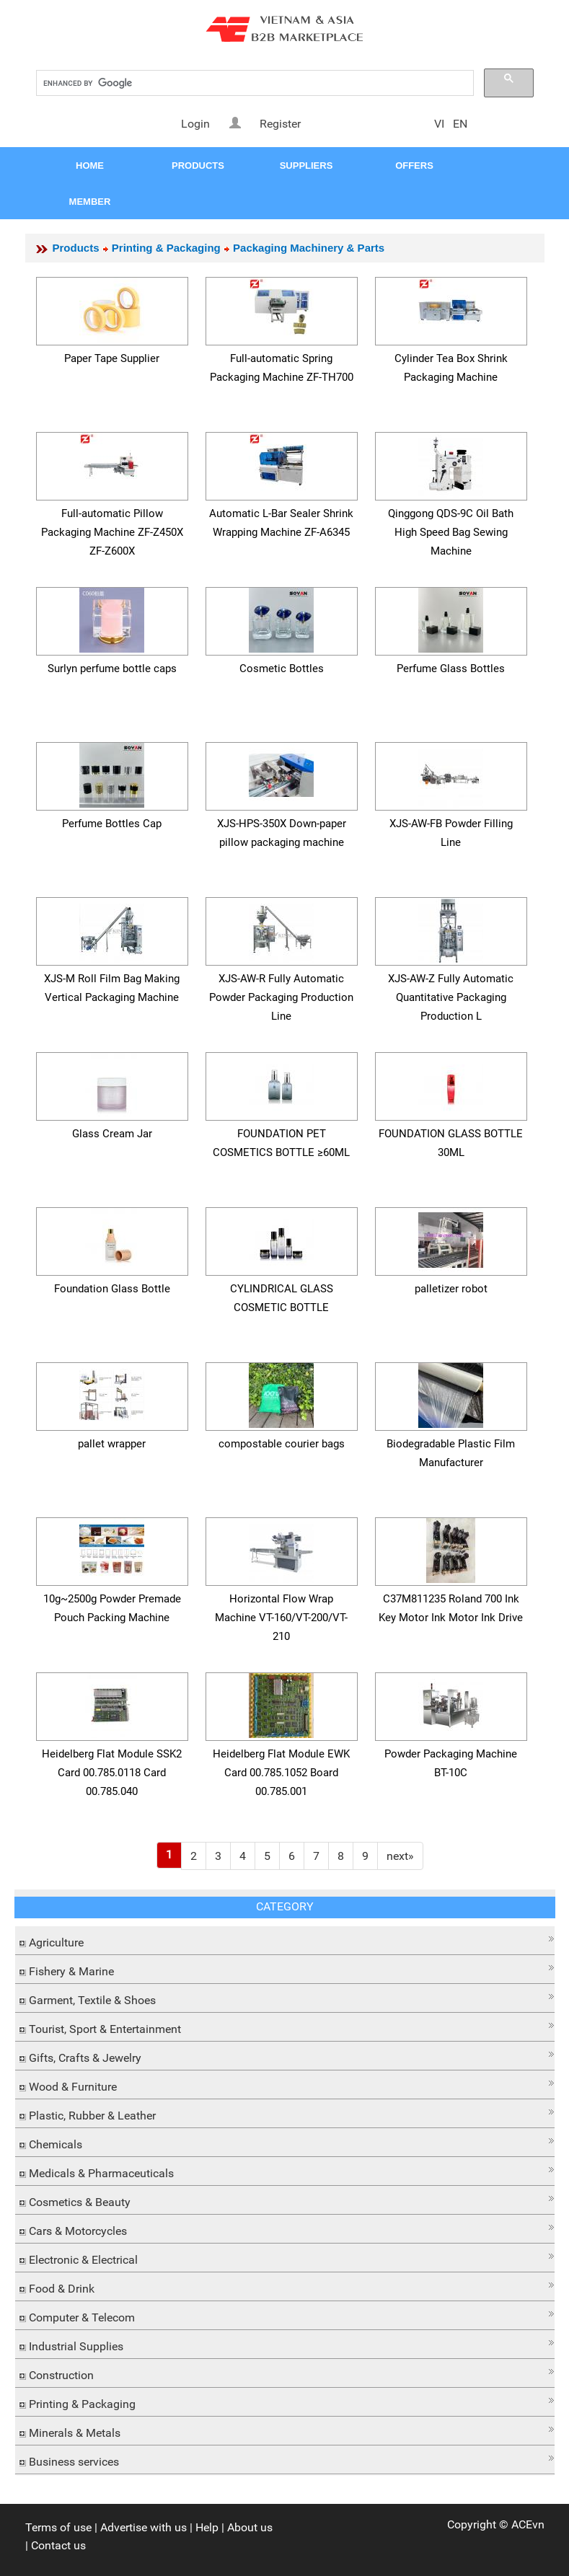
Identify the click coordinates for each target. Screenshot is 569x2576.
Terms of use (58, 2527)
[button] (285, 1938)
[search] (253, 83)
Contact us (58, 2545)
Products (76, 248)
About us (250, 2527)
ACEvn (527, 2524)
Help (207, 2527)
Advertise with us (143, 2527)
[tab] (285, 1940)
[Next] (400, 1856)
